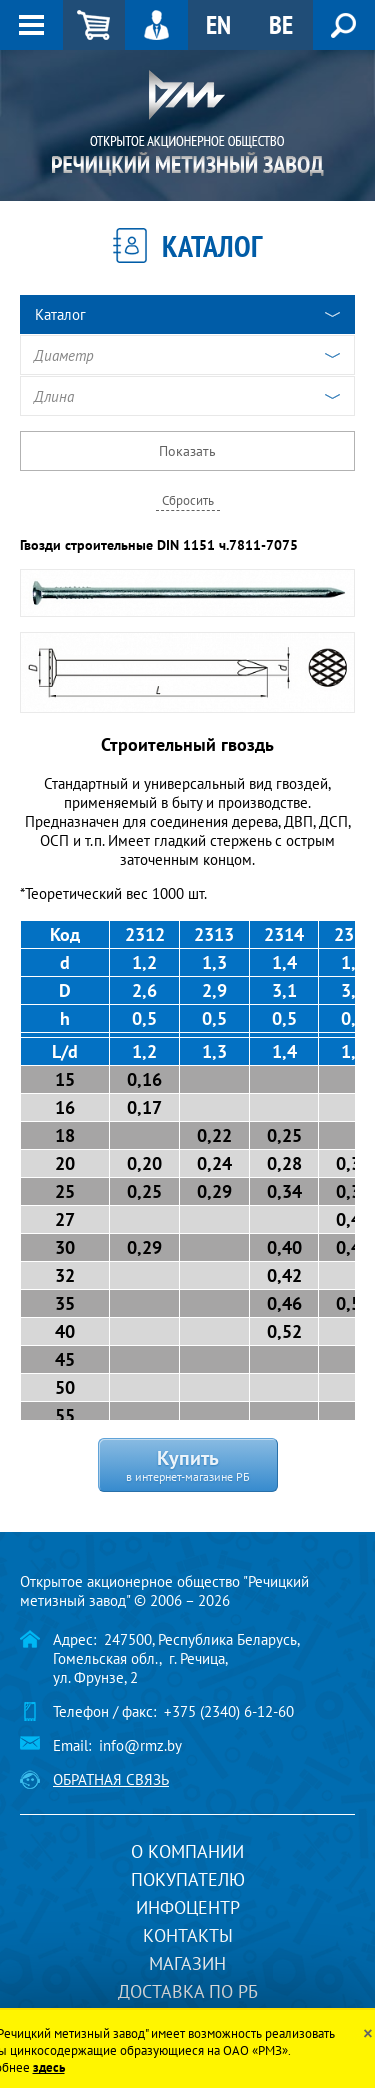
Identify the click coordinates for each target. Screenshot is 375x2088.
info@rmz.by (140, 1745)
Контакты (188, 1935)
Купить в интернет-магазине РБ (188, 1463)
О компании (187, 1851)
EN (218, 24)
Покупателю (188, 1879)
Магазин (187, 1963)
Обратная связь (111, 1779)
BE (281, 24)
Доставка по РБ (188, 1991)
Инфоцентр (188, 1907)
